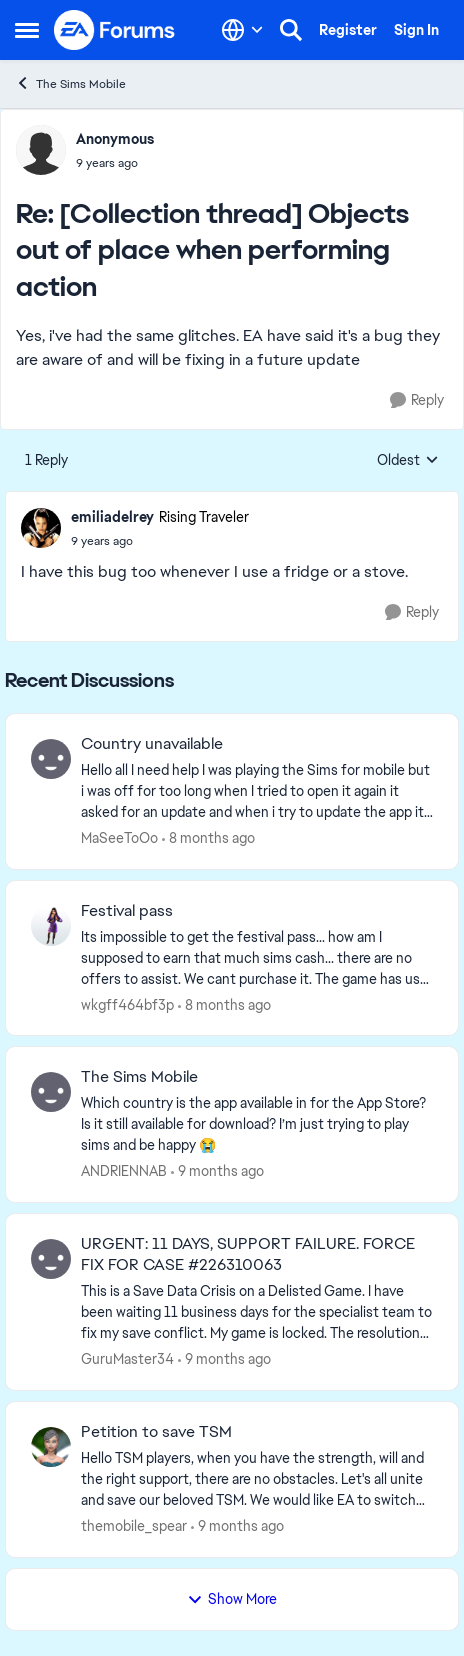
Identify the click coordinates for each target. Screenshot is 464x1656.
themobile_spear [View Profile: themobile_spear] (134, 1526)
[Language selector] (242, 30)
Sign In (416, 30)
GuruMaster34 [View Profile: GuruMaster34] (127, 1359)
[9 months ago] (217, 1171)
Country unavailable (152, 744)
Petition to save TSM (156, 1432)
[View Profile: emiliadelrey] (41, 528)
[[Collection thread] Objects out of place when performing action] (115, 163)
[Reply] (417, 400)
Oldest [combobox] (408, 461)
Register (348, 30)
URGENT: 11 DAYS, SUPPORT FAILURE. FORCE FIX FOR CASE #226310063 (248, 1254)
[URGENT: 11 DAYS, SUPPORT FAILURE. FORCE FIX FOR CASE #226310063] (257, 1312)
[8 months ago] (208, 838)
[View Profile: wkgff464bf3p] (51, 926)
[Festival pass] (257, 957)
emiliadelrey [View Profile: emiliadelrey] (112, 517)
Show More (232, 1599)
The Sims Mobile (139, 1077)
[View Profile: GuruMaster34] (51, 1259)
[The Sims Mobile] (257, 1124)
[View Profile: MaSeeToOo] (51, 759)
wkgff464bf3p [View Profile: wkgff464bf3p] (127, 1004)
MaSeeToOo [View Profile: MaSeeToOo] (119, 838)
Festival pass (127, 911)
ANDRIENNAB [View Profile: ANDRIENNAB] (124, 1171)
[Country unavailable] (257, 791)
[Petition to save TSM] (257, 1479)
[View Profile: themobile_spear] (51, 1447)
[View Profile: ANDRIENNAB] (51, 1092)
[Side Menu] (27, 30)
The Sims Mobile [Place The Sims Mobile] (70, 83)
